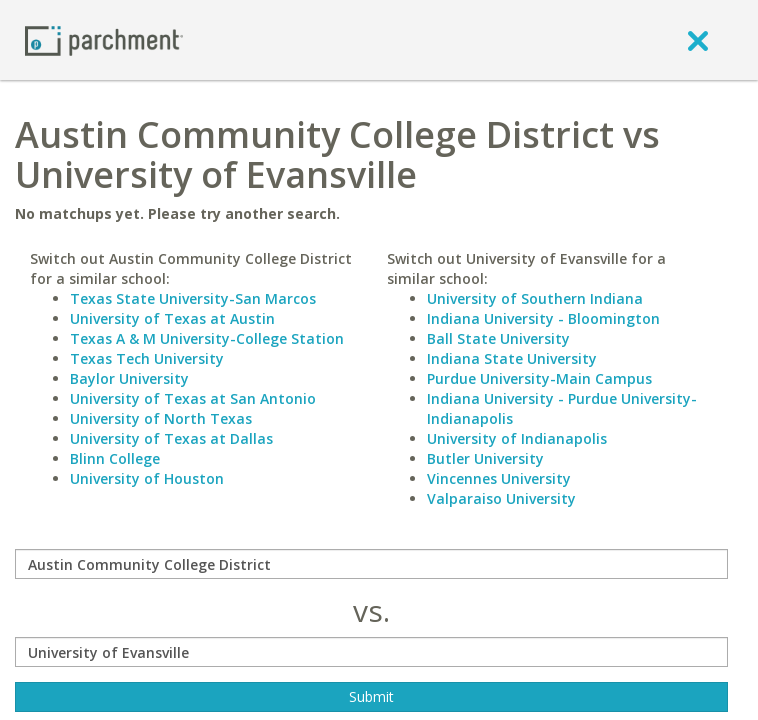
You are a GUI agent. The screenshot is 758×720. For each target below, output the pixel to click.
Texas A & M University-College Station (207, 338)
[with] (371, 652)
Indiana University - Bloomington (543, 318)
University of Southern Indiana (535, 298)
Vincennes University (499, 478)
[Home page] (104, 39)
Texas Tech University (147, 358)
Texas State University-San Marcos (193, 298)
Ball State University (498, 338)
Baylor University (129, 378)
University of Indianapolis (517, 438)
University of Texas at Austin (172, 318)
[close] (698, 40)
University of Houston (147, 478)
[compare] (371, 564)
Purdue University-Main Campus (539, 378)
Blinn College (115, 458)
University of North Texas (161, 418)
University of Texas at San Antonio (193, 398)
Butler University (485, 458)
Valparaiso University (501, 498)
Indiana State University (512, 358)
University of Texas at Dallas (171, 438)
